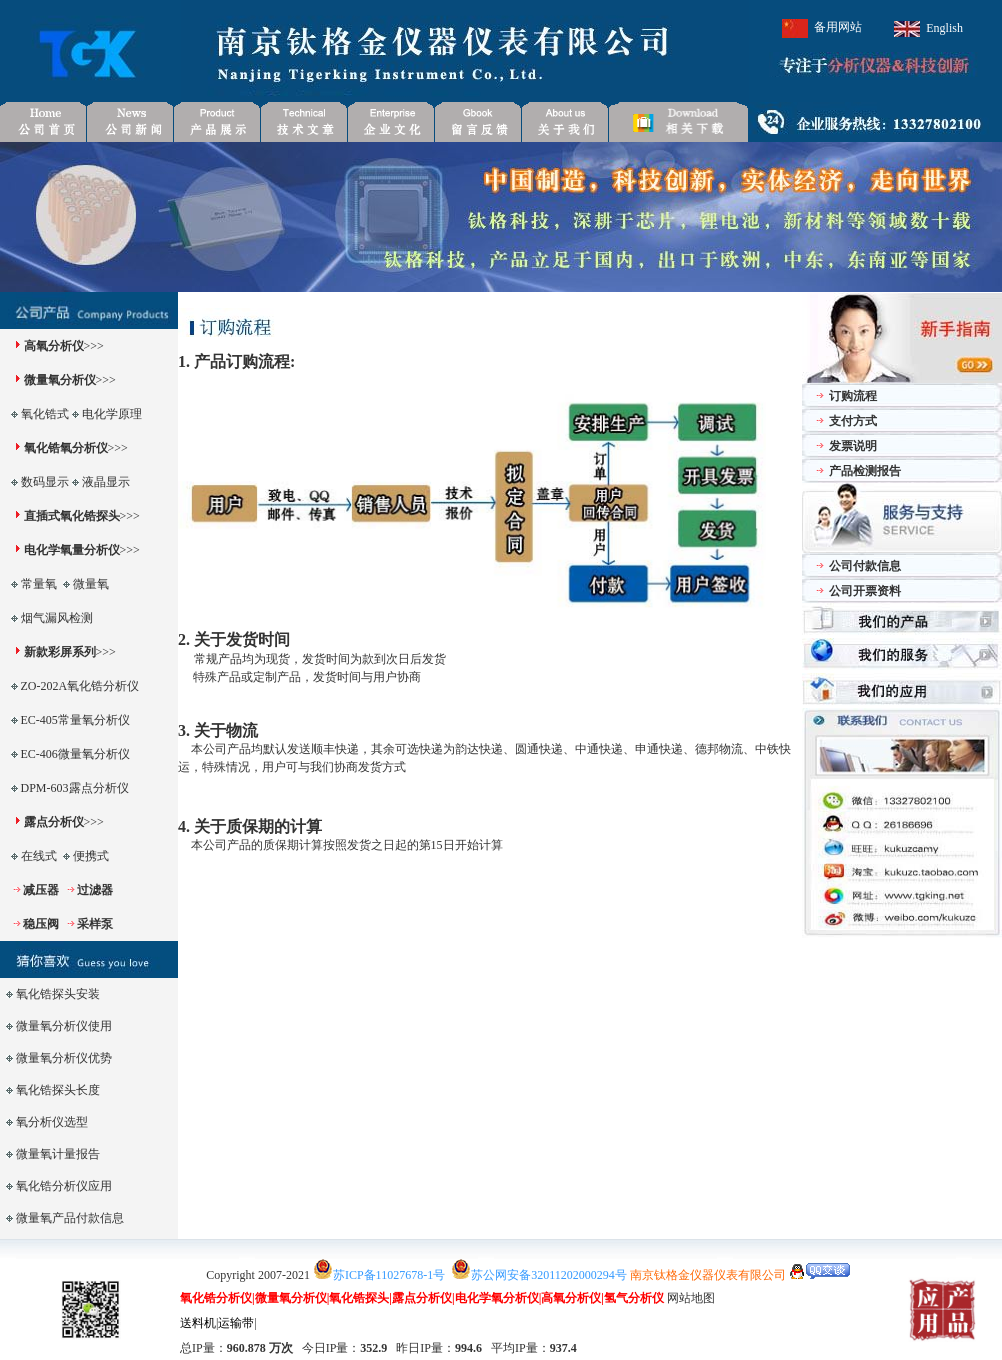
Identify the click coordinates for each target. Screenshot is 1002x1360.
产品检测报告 (865, 471)
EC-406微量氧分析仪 (75, 754)
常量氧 (39, 584)
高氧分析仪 (54, 346)
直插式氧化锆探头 (72, 516)
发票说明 (853, 446)
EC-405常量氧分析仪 (75, 720)
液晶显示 (106, 482)
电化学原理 (112, 414)
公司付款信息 (865, 566)
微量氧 (91, 584)
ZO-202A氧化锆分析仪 (80, 686)
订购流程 (853, 396)
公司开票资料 (865, 591)
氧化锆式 (45, 414)
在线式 (39, 856)
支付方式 (853, 421)
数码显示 (45, 482)
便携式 (91, 856)
